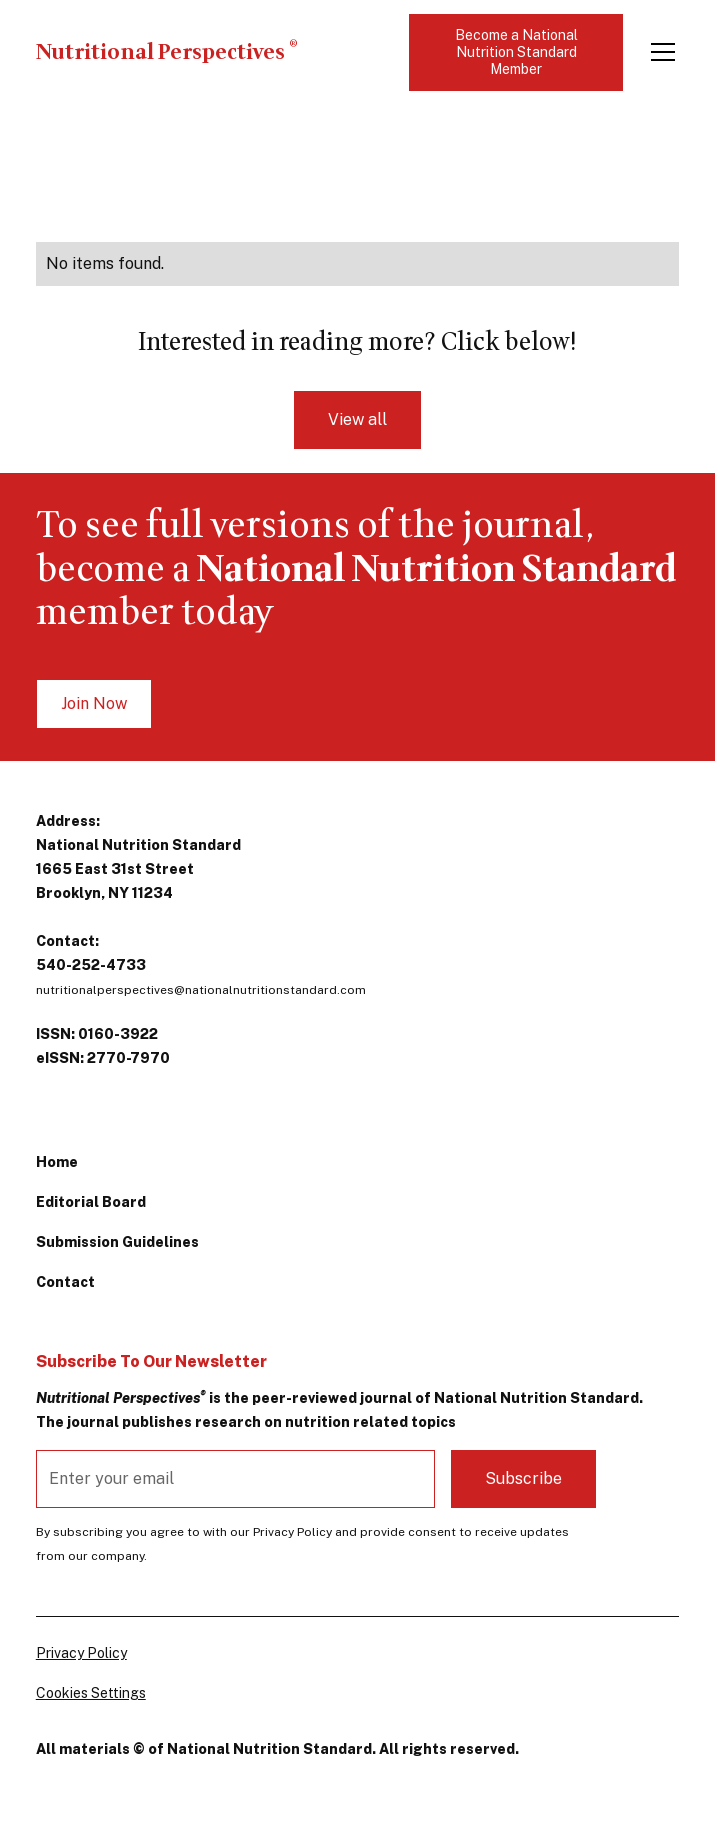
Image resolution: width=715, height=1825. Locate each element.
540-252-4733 (91, 965)
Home (57, 1162)
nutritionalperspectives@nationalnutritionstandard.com (201, 990)
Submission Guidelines (117, 1242)
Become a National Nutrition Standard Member (516, 52)
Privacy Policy (81, 1653)
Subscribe (523, 1478)
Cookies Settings (91, 1693)
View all (357, 419)
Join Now (94, 703)
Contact (65, 1282)
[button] (659, 52)
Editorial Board (91, 1202)
